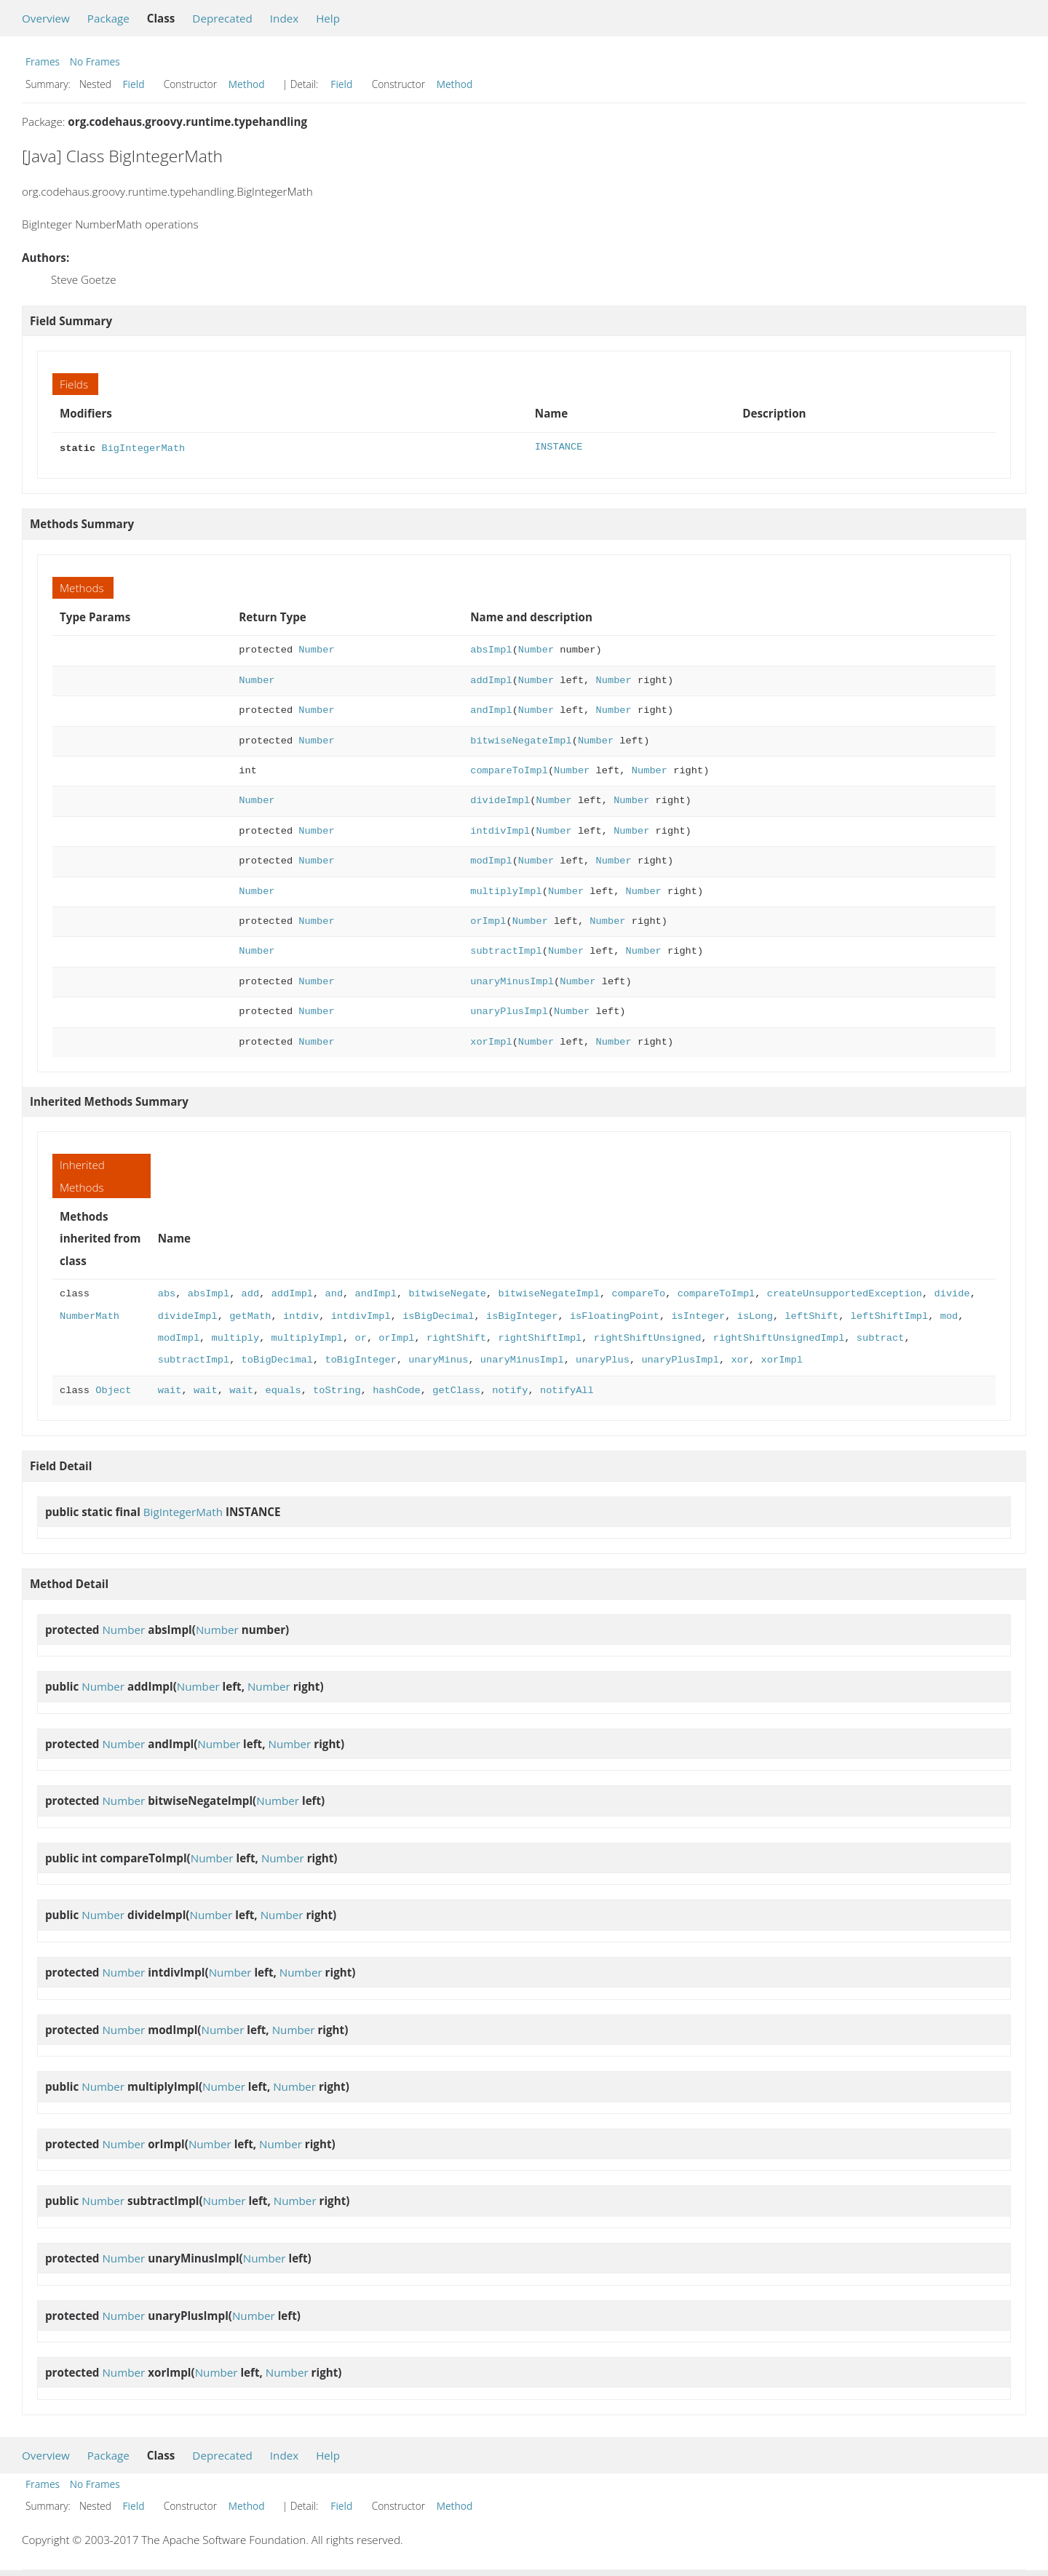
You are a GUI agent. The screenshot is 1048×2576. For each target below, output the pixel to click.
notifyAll (567, 1389)
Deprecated (222, 18)
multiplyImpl (505, 890)
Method (247, 84)
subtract (880, 1337)
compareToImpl (509, 769)
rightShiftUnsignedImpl (778, 1337)
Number (316, 648)
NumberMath (89, 1315)
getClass (456, 1389)
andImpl (491, 709)
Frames (42, 61)
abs (167, 1292)
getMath (250, 1315)
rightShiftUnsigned (648, 1337)
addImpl (491, 679)
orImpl (488, 920)
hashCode (397, 1389)
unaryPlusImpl (509, 1010)
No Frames (95, 61)
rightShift (456, 1337)
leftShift (811, 1315)
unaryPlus (603, 1358)
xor (740, 1358)
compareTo (638, 1292)
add (251, 1292)
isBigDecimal (438, 1315)
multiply (236, 1337)
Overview (46, 18)
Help (328, 18)
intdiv (301, 1315)
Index (284, 18)
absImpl (491, 648)
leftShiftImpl (889, 1315)
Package (108, 18)
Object (113, 1389)
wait (170, 1389)
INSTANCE (559, 447)
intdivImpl (500, 830)
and (334, 1292)
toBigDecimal (277, 1358)
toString (337, 1389)
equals (283, 1389)
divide (951, 1292)
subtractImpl (505, 950)
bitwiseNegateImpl (520, 739)
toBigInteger (360, 1358)
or (360, 1337)
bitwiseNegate (447, 1292)
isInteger (698, 1315)
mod (949, 1315)
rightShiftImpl (539, 1337)
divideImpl (500, 799)
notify (510, 1389)
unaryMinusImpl (512, 980)
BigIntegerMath (143, 447)
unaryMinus (438, 1358)
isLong (754, 1315)
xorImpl (491, 1041)
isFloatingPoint (614, 1315)
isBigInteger (521, 1315)
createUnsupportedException (843, 1292)
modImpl (491, 859)
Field (134, 84)
